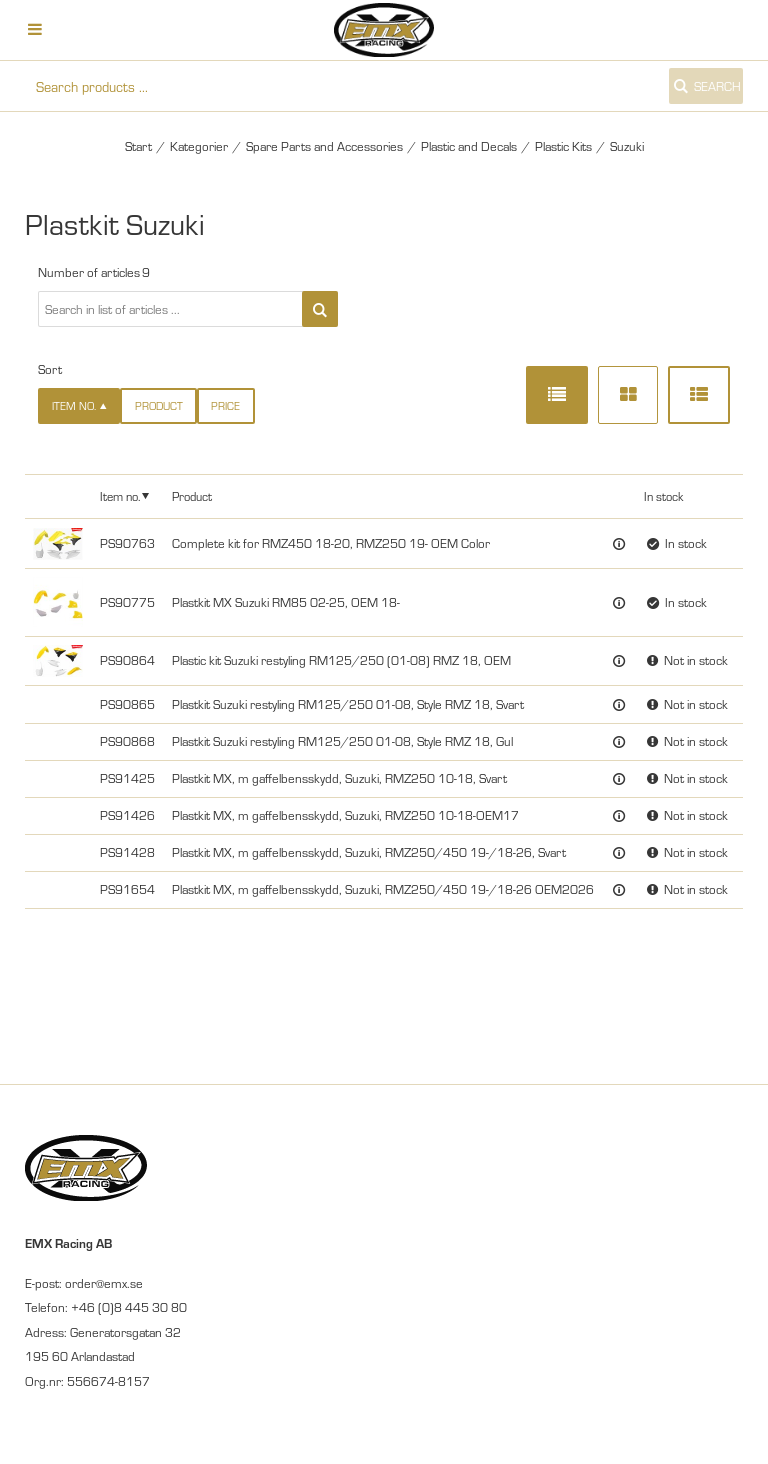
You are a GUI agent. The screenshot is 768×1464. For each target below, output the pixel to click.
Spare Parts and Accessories (324, 146)
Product (159, 405)
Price (225, 405)
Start (138, 146)
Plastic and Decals (469, 146)
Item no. (120, 495)
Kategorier (199, 146)
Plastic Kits (563, 146)
